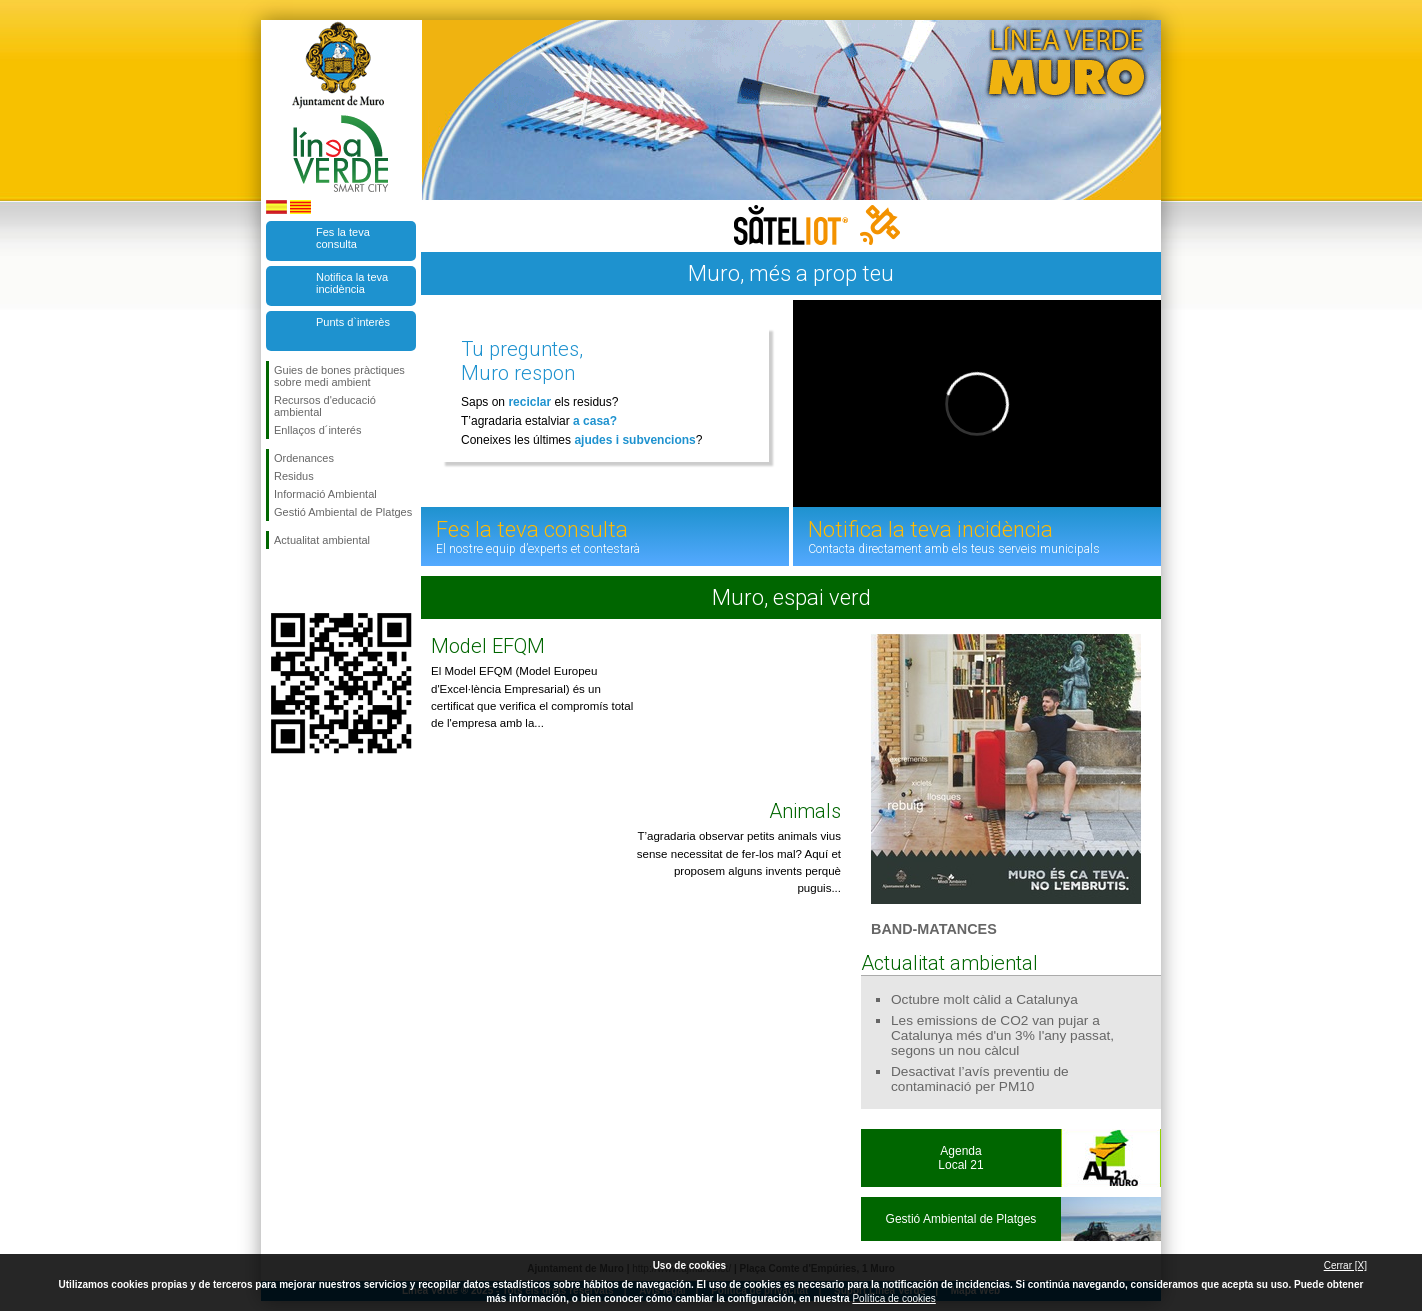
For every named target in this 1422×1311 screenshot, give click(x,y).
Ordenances (304, 458)
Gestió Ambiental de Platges (343, 512)
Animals (805, 811)
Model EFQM (488, 646)
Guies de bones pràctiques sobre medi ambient (339, 376)
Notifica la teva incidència (352, 283)
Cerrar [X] (1345, 1265)
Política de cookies (893, 1298)
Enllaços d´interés (317, 430)
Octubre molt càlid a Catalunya (984, 999)
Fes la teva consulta (343, 238)
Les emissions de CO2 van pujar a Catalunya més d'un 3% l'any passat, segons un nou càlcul (1002, 1035)
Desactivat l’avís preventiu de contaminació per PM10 (980, 1079)
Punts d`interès (353, 322)
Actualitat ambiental (322, 540)
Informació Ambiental (325, 494)
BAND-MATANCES (934, 929)
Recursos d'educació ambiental (325, 406)
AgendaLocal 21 (960, 1158)
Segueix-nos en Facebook (278, 581)
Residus (294, 476)
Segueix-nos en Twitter (311, 581)
